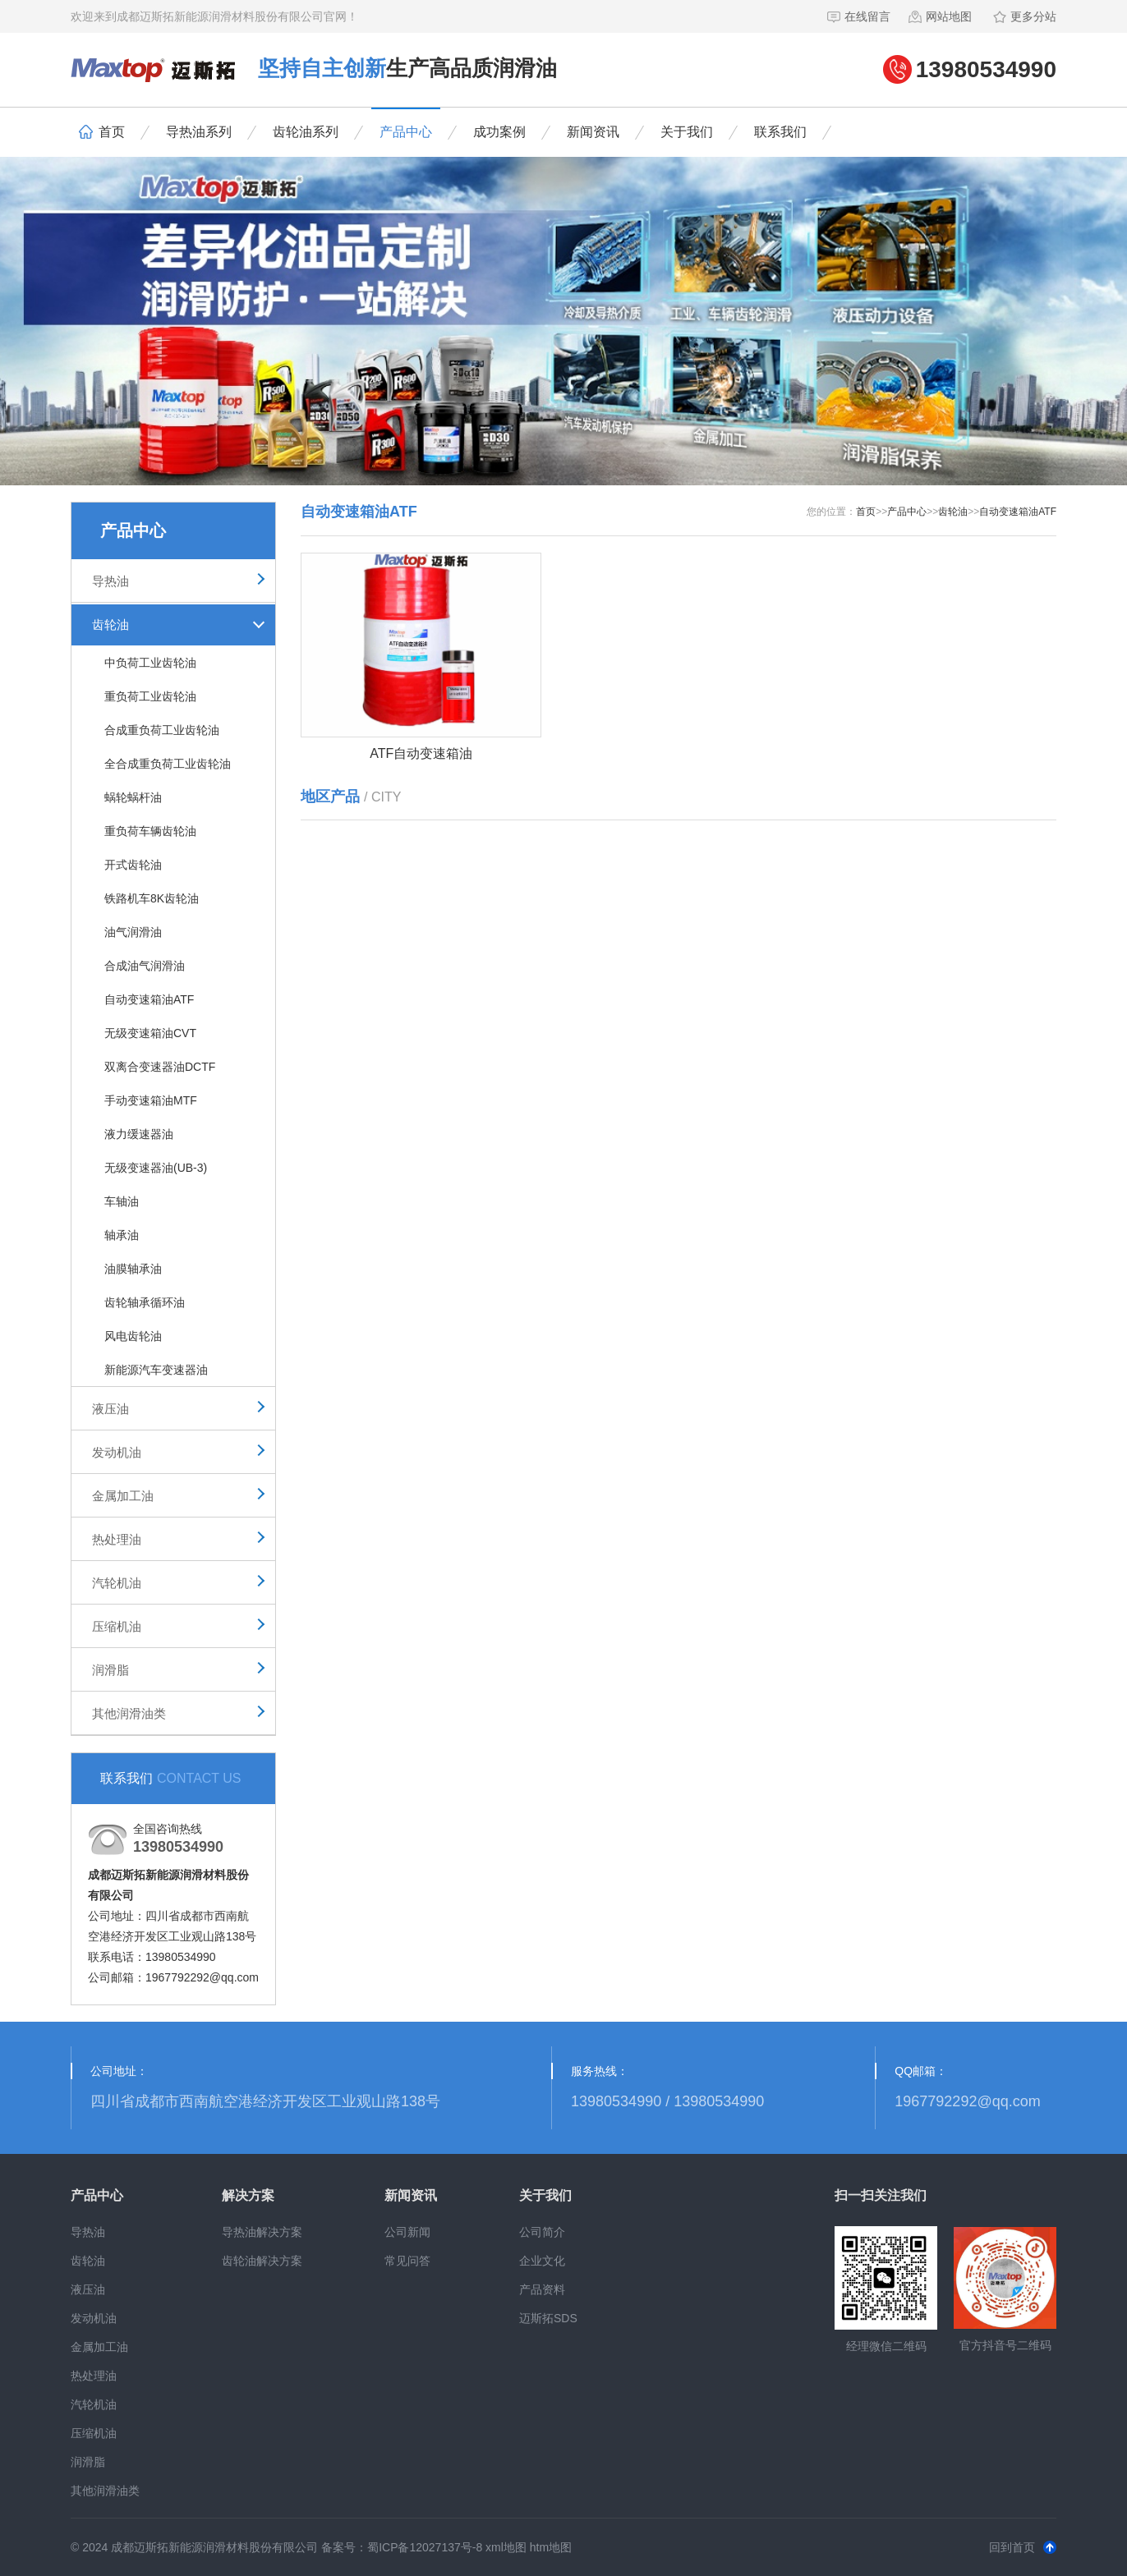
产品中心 (406, 132)
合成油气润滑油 (144, 965)
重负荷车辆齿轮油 (150, 831)
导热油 (110, 581)
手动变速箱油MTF (150, 1100)
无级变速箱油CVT (150, 1033)
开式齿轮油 (133, 864)
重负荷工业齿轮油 (150, 696)
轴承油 (121, 1235)
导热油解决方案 (262, 2232)
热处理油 (116, 1539)
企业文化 (542, 2260)
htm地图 (551, 2547)
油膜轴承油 (133, 1268)
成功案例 (499, 132)
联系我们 (780, 132)
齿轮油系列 (305, 132)
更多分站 (1023, 16)
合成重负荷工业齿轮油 (161, 730)
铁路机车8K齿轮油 (151, 898)
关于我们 (686, 132)
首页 (102, 132)
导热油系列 (199, 132)
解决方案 (248, 2195)
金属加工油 (123, 1496)
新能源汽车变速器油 (156, 1369)
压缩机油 (116, 1626)
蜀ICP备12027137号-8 (424, 2547)
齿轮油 (110, 624)
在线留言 (858, 16)
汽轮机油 (116, 1583)
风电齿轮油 (133, 1336)
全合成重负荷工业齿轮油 (167, 763)
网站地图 (939, 16)
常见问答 (407, 2260)
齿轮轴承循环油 (144, 1302)
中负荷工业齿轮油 (150, 662)
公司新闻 (407, 2232)
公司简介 (542, 2232)
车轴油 (121, 1201)
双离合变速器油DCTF (159, 1066)
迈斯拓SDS (548, 2318)
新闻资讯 (593, 132)
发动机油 (116, 1452)
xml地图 (506, 2547)
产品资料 (542, 2289)
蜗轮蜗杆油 (133, 797)
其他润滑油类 (129, 1713)
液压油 (110, 1409)
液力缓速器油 (138, 1134)
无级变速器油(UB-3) (155, 1167)
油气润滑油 (133, 932)
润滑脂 (110, 1670)
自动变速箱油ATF (149, 999)
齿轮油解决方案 (262, 2260)
